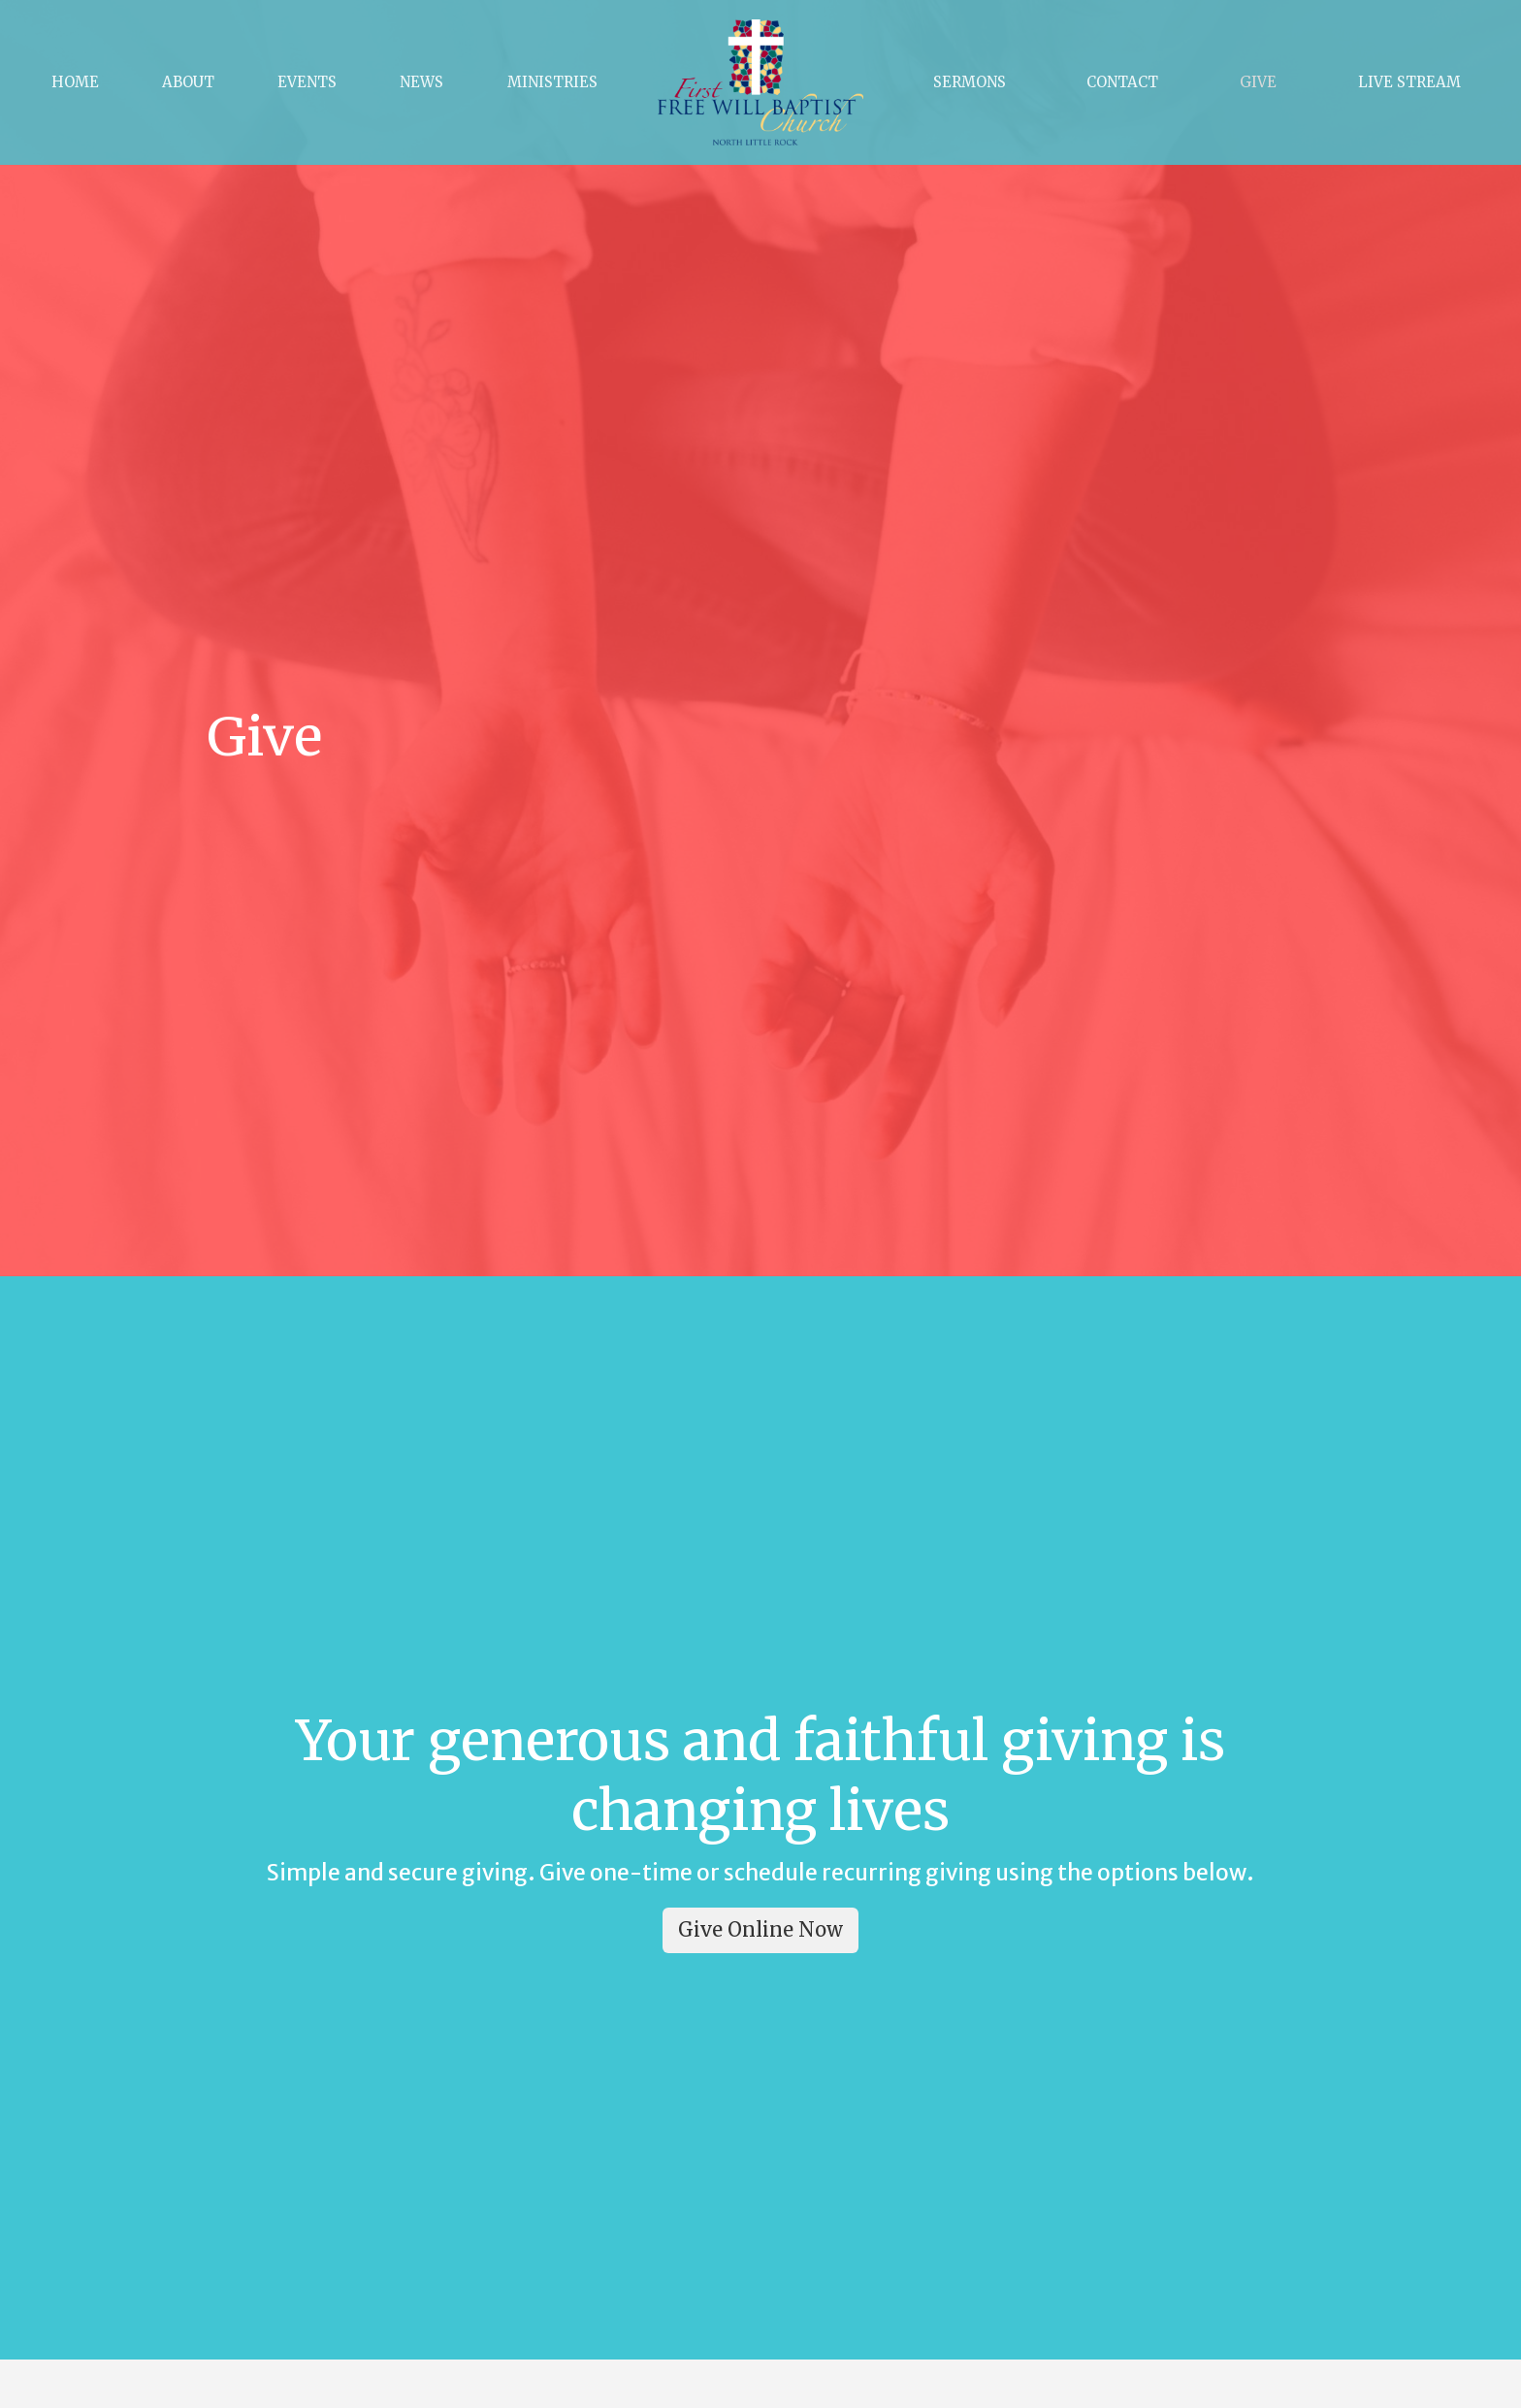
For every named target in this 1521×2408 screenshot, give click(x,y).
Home (75, 82)
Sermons (969, 82)
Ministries (552, 82)
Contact (1122, 82)
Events (307, 82)
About (188, 82)
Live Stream (1409, 82)
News (421, 82)
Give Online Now (760, 1929)
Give (1258, 82)
